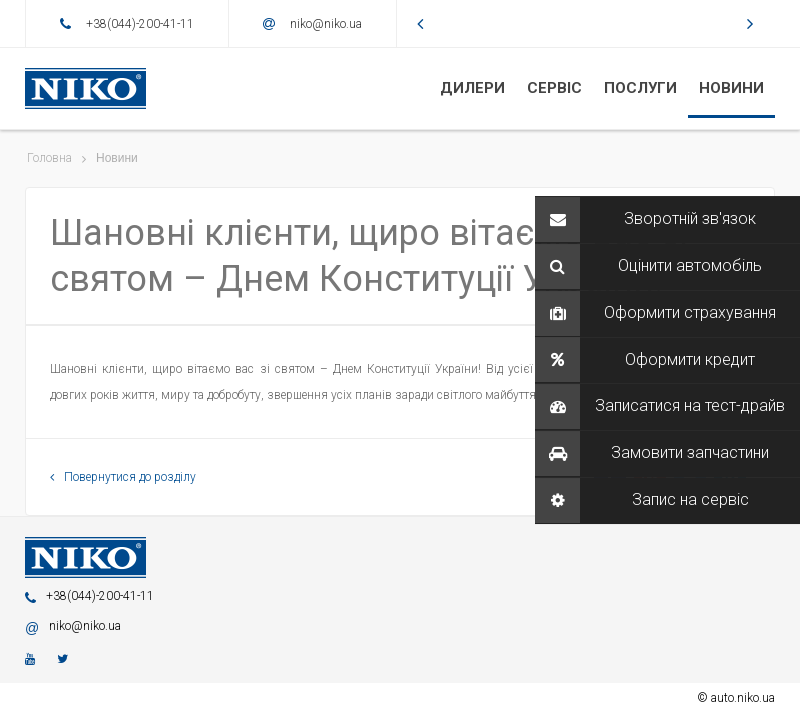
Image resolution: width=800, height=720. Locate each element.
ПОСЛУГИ (640, 88)
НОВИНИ (731, 88)
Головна (49, 158)
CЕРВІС (554, 88)
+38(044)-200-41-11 (140, 24)
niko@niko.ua (326, 24)
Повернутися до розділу (123, 477)
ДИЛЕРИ (472, 88)
